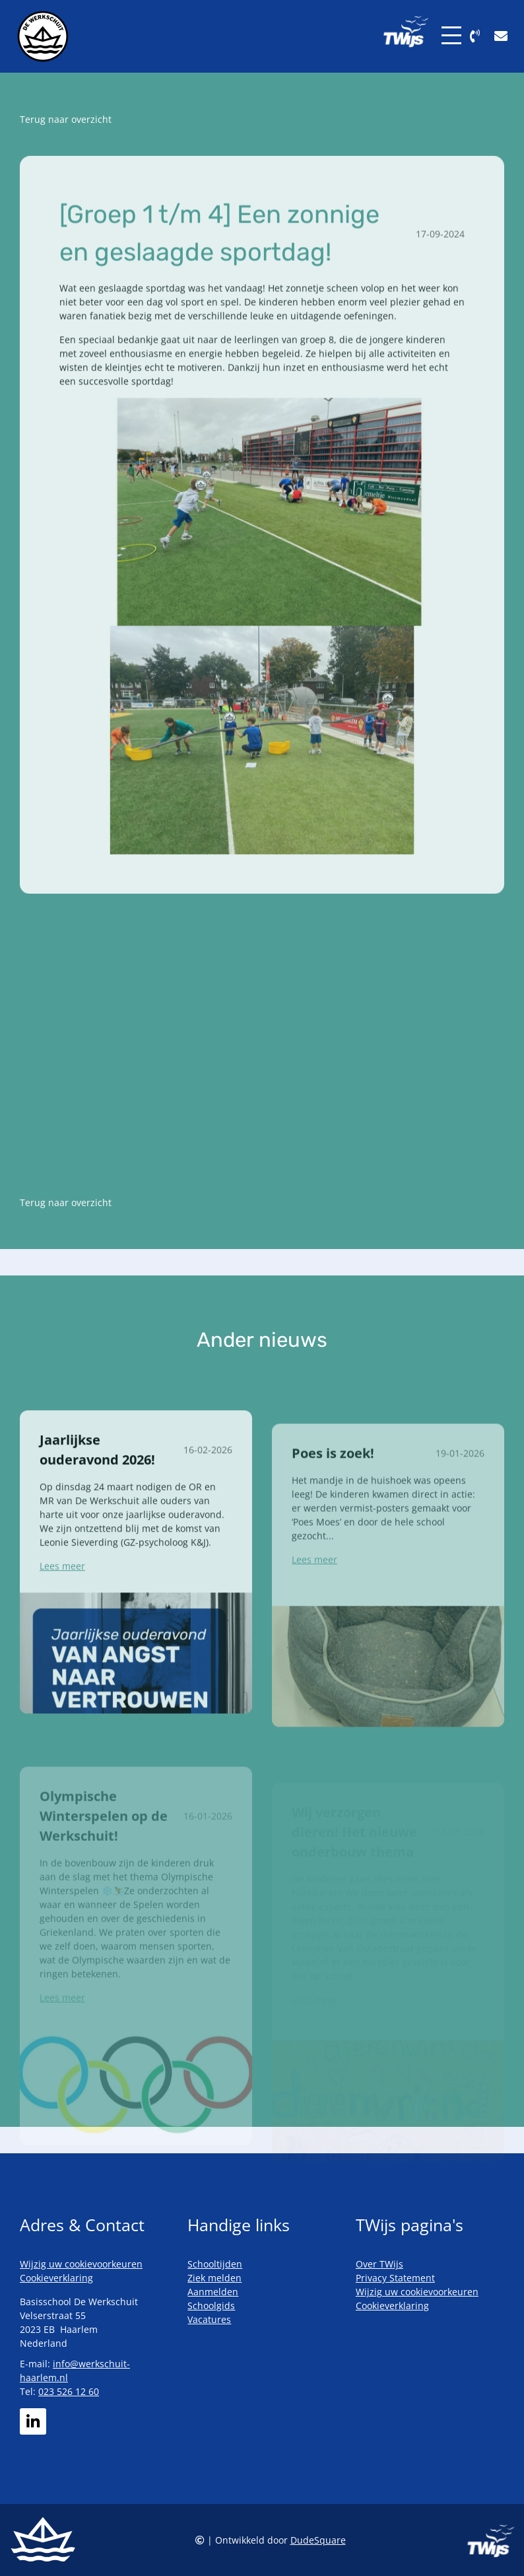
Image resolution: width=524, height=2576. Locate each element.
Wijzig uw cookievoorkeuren (81, 2264)
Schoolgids (211, 2305)
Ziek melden (214, 2278)
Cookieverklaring (56, 2278)
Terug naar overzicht (66, 119)
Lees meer (62, 1615)
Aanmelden (212, 2291)
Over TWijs (379, 2264)
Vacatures (209, 2319)
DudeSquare (318, 2540)
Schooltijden (214, 2264)
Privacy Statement (395, 2278)
